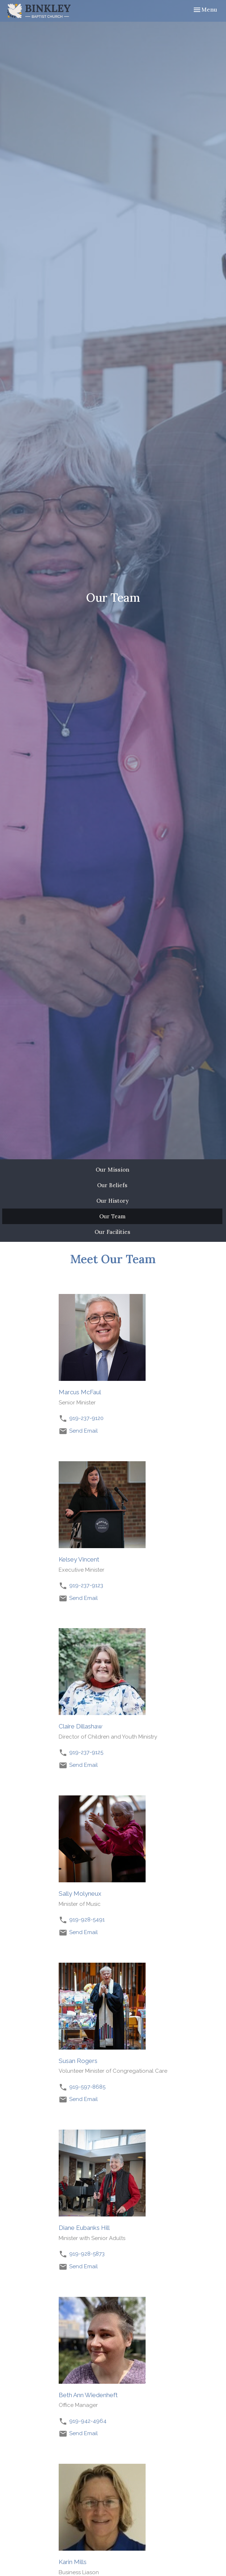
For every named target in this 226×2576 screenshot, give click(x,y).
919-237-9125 (86, 1752)
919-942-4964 (87, 2421)
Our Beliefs (112, 1185)
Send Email (83, 1431)
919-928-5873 (87, 2254)
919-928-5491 (87, 1919)
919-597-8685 (87, 2087)
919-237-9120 (86, 1418)
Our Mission (112, 1169)
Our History (112, 1200)
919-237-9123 (86, 1585)
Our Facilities (112, 1231)
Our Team (112, 1216)
